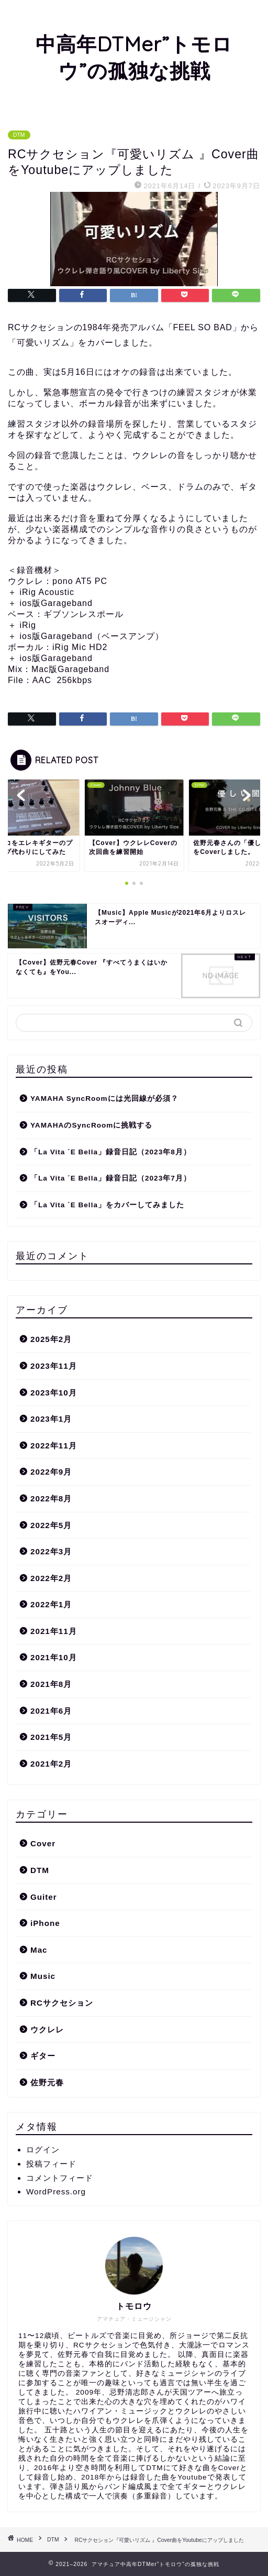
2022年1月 (51, 1604)
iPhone (45, 1923)
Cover (42, 1843)
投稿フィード (51, 2163)
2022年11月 (53, 1445)
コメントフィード (59, 2177)
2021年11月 (53, 1631)
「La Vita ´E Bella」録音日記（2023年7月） (110, 1178)
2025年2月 (51, 1339)
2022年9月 (51, 1471)
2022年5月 (51, 1525)
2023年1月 (51, 1418)
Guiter (43, 1896)
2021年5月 (51, 1737)
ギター (42, 2055)
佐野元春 (47, 2082)
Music (42, 1976)
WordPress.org (56, 2191)
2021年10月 (53, 1657)
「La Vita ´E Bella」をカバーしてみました (107, 1205)
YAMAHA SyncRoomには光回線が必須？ (104, 1098)
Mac (39, 1949)
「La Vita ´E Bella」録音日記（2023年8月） (110, 1152)
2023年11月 (53, 1365)
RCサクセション (61, 2002)
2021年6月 (51, 1710)
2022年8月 (51, 1498)
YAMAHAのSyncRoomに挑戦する (91, 1125)
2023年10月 (53, 1392)
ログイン (43, 2149)
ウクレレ (47, 2029)
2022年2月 (51, 1578)
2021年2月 (51, 1763)
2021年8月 (51, 1684)
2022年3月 (51, 1551)
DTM (19, 135)
